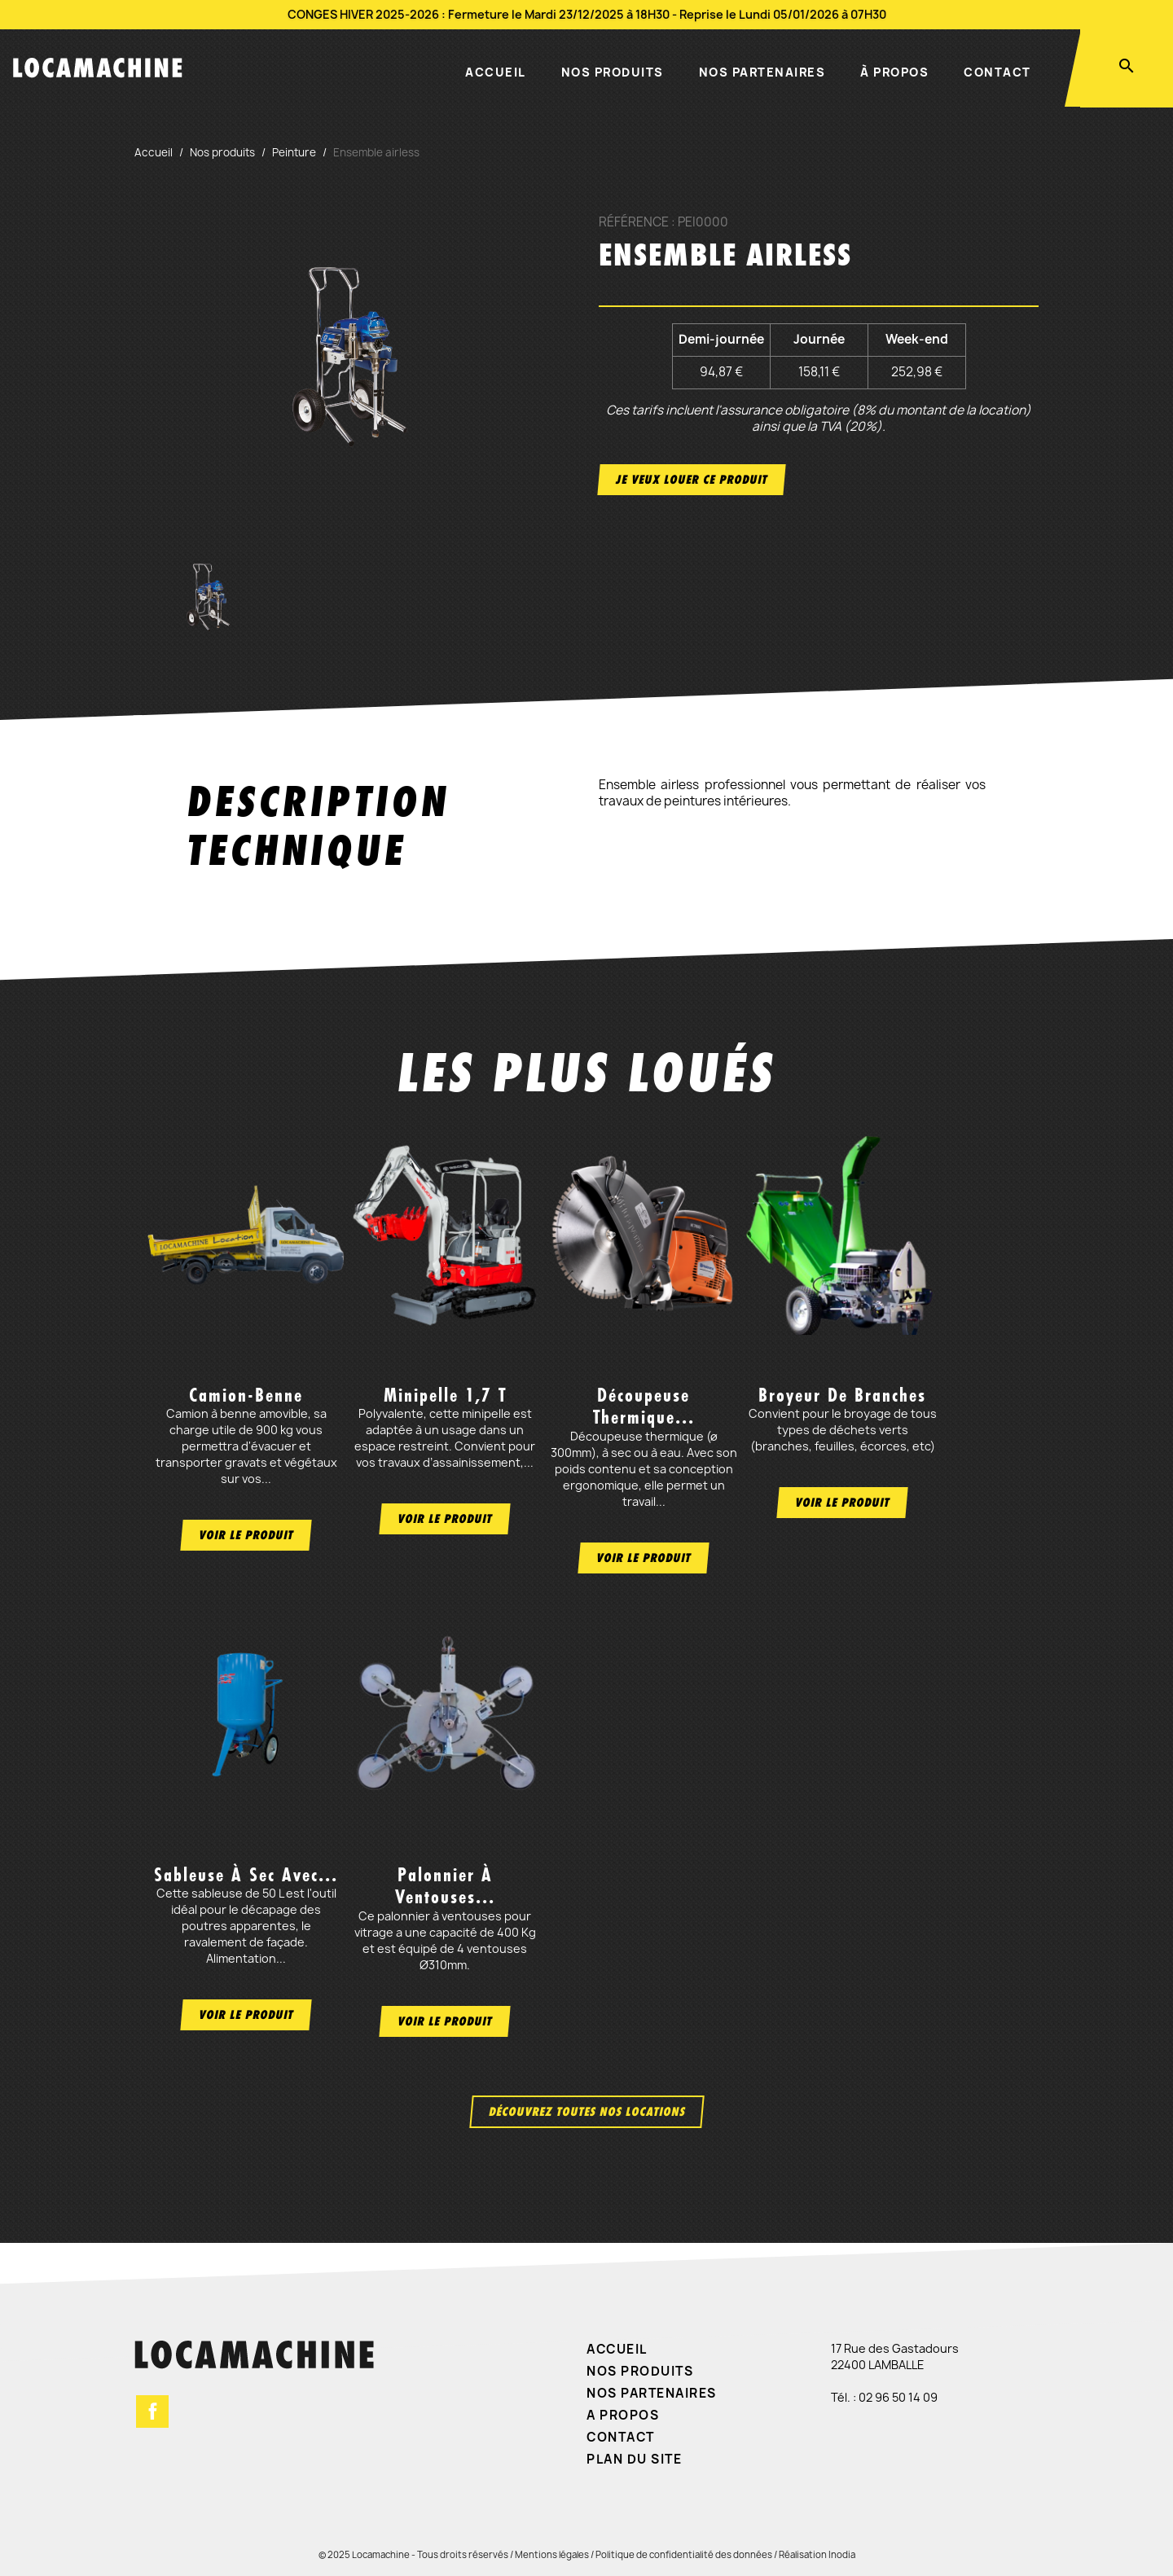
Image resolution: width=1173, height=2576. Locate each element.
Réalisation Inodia (817, 2554)
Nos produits (612, 72)
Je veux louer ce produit (691, 479)
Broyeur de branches (842, 1395)
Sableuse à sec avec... (246, 1874)
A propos (622, 2415)
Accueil (495, 72)
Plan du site (634, 2459)
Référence (634, 222)
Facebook (152, 2411)
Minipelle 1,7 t (445, 1395)
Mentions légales (552, 2554)
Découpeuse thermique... (644, 1406)
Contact (997, 72)
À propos (894, 72)
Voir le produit (246, 1534)
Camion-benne (246, 1395)
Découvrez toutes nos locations (587, 2111)
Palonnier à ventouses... (445, 1885)
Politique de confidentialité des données (683, 2554)
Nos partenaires (762, 72)
